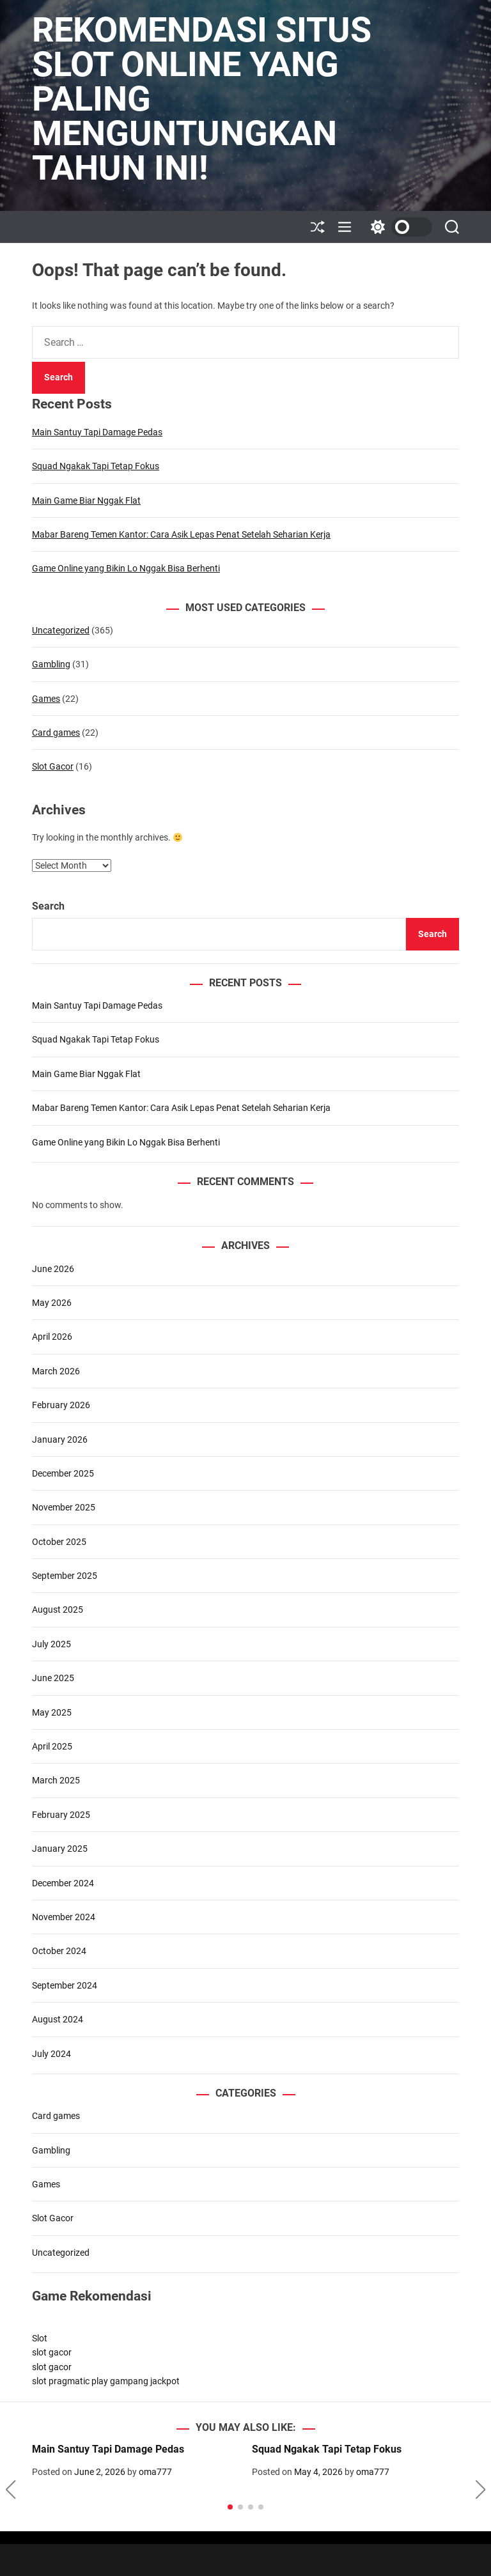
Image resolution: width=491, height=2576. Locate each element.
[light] (398, 227)
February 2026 (61, 1405)
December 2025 (63, 1473)
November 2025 (63, 1507)
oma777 (155, 2472)
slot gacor (52, 2352)
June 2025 (53, 1678)
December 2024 (63, 1883)
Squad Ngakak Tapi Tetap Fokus (95, 466)
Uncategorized (61, 630)
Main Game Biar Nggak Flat (86, 500)
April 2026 (52, 1336)
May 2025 (52, 1712)
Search (48, 906)
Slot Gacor (53, 766)
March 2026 (56, 1371)
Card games (56, 732)
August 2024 (57, 2019)
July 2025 (51, 1644)
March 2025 (56, 1780)
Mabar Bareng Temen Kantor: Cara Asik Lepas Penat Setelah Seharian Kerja (181, 534)
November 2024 (63, 1917)
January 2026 (60, 1439)
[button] (10, 2490)
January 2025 (60, 1848)
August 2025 (57, 1609)
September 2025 (64, 1576)
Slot (39, 2338)
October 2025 (59, 1542)
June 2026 (53, 1269)
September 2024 (64, 1985)
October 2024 (59, 1951)
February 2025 (61, 1815)
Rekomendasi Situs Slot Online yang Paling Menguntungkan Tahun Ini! (201, 99)
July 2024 (51, 2054)
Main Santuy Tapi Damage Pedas (97, 432)
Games (46, 699)
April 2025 (52, 1746)
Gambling (51, 664)
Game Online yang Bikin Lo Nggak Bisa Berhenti (126, 568)
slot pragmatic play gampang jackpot (106, 2381)
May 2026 (52, 1303)
